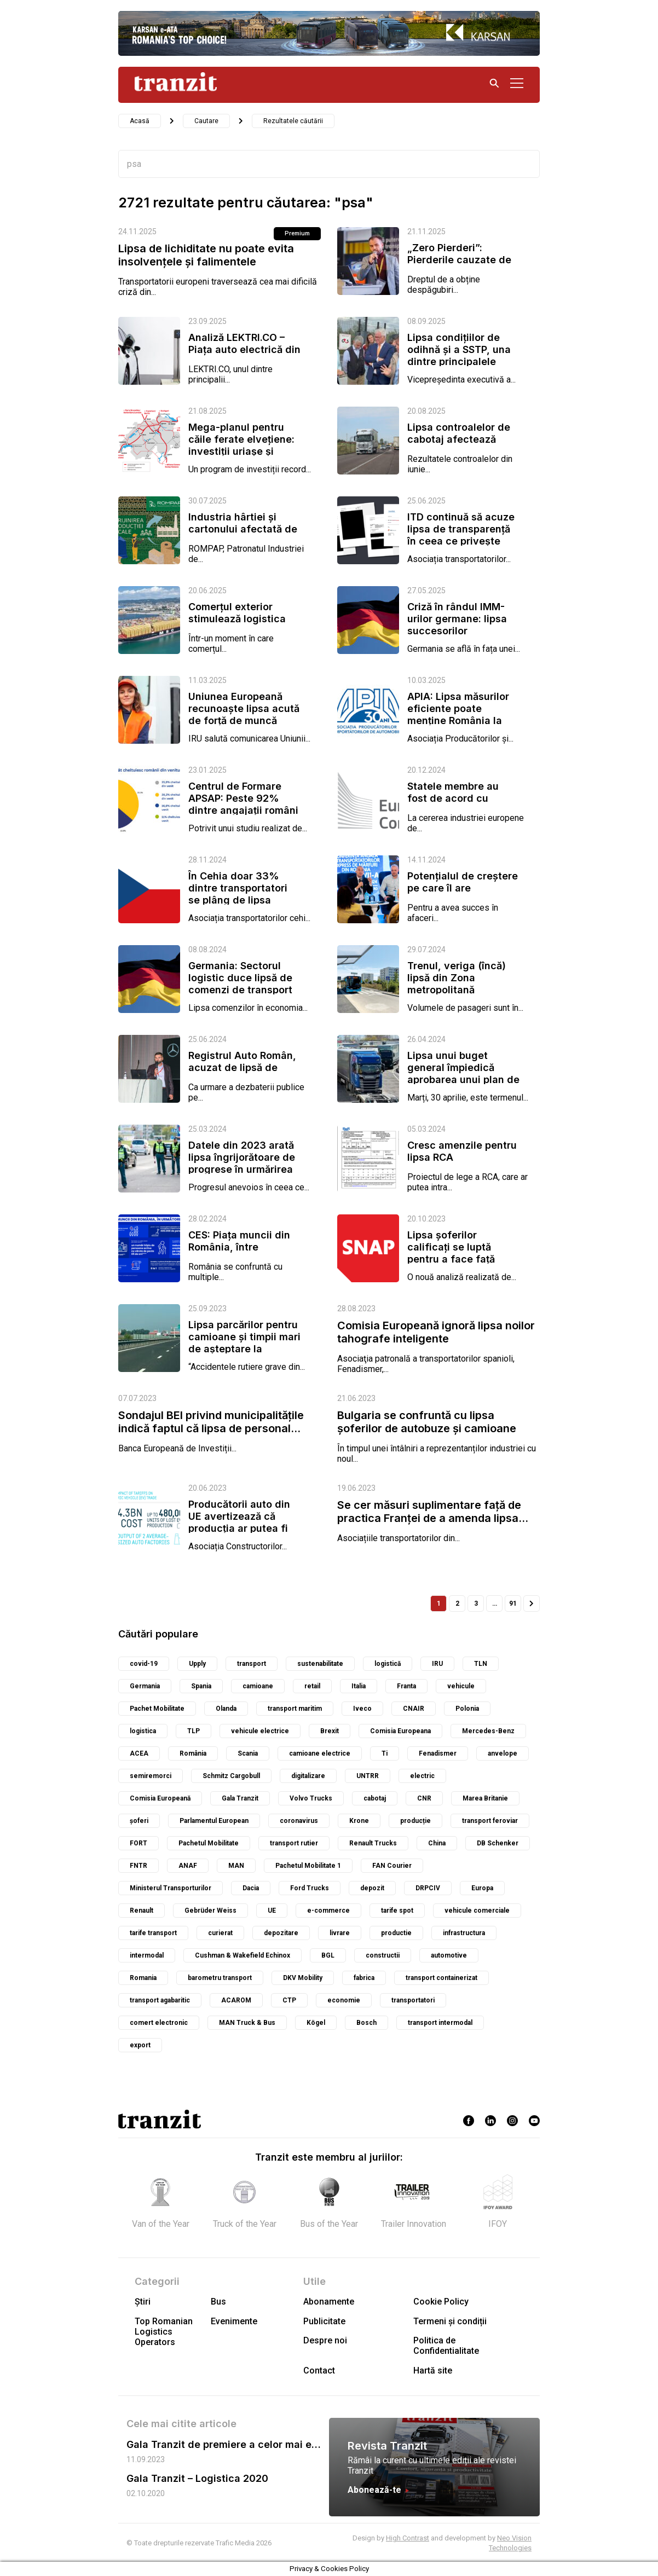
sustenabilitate (320, 1664)
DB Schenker (497, 1843)
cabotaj (374, 1798)
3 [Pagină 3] (476, 1603)
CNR (424, 1798)
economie (343, 2000)
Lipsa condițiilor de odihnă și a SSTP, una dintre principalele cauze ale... (459, 355)
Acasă (139, 121)
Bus (218, 2301)
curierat (220, 1933)
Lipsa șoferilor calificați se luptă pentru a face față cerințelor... (451, 1253)
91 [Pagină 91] (513, 1603)
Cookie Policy (441, 2301)
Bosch (366, 2023)
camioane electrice (319, 1753)
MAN (236, 1865)
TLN (480, 1664)
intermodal (147, 1955)
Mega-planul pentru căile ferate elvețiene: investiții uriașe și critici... (241, 445)
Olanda (226, 1708)
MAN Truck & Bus (247, 2023)
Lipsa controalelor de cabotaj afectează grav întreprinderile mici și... (458, 445)
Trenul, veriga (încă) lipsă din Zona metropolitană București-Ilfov (456, 984)
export (140, 2045)
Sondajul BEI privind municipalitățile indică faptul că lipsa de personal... (211, 1422)
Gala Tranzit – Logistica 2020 (197, 2478)
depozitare (281, 1933)
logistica (143, 1731)
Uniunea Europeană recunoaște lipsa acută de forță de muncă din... (243, 714)
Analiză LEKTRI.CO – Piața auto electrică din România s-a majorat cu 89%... (244, 355)
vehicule (461, 1686)
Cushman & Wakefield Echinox (242, 1955)
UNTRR (367, 1776)
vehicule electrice (260, 1731)
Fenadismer (438, 1753)
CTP (289, 2000)
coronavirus (299, 1821)
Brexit (329, 1731)
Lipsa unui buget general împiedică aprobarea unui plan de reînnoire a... (463, 1073)
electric (422, 1776)
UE (272, 1910)
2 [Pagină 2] (457, 1603)
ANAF (187, 1865)
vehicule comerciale (477, 1910)
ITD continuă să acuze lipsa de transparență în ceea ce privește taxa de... (461, 535)
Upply (197, 1664)
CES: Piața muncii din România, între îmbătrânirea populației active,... (244, 1253)
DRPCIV (427, 1888)
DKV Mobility (302, 1978)
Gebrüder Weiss (210, 1910)
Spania (201, 1686)
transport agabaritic (160, 2000)
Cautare (206, 121)
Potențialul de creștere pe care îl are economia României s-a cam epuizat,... (462, 894)
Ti (385, 1753)
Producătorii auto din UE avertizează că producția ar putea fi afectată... (239, 1522)
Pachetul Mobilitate (208, 1843)
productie (396, 1933)
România (193, 1753)
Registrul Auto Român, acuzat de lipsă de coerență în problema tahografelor (242, 1073)
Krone (359, 1821)
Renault (141, 1910)
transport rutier (294, 1843)
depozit (372, 1888)
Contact (319, 2370)
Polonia (467, 1708)
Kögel (316, 2023)
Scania (248, 1753)
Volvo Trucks (311, 1798)
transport (251, 1664)
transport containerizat (441, 1978)
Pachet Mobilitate (157, 1708)
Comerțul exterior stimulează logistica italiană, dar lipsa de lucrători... (237, 625)
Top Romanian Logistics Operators (164, 2332)
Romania (143, 1978)
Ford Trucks (309, 1888)
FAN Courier (392, 1865)
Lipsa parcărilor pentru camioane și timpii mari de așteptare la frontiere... (244, 1343)
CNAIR (413, 1708)
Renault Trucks (373, 1843)
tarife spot (397, 1910)
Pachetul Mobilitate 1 (308, 1865)
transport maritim (295, 1708)
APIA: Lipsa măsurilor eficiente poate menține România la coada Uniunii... (458, 714)
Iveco (362, 1708)
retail (312, 1686)
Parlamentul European (214, 1821)
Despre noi (325, 2340)
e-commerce (328, 1910)
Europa (482, 1888)
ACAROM (236, 2000)
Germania (145, 1686)
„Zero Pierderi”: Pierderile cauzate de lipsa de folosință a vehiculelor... (459, 266)
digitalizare (308, 1776)
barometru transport (220, 1978)
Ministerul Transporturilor (170, 1888)
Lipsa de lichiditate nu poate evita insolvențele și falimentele (206, 255)
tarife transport (153, 1933)
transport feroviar (490, 1821)
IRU (437, 1664)
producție (415, 1821)
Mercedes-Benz (488, 1731)
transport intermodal (440, 2023)
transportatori (413, 2000)
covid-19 (144, 1664)
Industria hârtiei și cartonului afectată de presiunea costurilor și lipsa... (242, 535)
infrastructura (464, 1933)
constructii (383, 1955)
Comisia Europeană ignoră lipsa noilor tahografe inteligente (436, 1332)
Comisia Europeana (400, 1731)
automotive (449, 1955)
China (437, 1843)
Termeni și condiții (450, 2321)
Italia (358, 1686)
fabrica (364, 1978)
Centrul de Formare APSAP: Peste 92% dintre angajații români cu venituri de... (243, 804)
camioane (258, 1686)
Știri (143, 2301)
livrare (340, 1933)
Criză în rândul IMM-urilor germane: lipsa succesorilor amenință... (457, 625)
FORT (138, 1843)
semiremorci (150, 1776)
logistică (387, 1664)
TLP (193, 1731)
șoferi (139, 1821)
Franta (406, 1686)
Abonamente (328, 2301)
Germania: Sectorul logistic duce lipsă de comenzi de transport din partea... (240, 984)
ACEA (139, 1753)
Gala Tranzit (240, 1798)
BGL (327, 1955)
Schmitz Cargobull (231, 1776)
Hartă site (432, 2370)
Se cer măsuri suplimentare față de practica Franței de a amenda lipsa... (432, 1511)
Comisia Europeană (160, 1798)
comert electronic (159, 2023)
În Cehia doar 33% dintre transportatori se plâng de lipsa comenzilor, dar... (237, 894)
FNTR (138, 1865)
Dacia (251, 1888)
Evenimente (234, 2321)
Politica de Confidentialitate (446, 2345)
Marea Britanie (485, 1798)
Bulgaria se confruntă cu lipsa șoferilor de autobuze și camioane (426, 1422)
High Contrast (407, 2538)
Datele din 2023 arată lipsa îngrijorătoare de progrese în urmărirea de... (241, 1163)
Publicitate (324, 2321)
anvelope (502, 1753)
